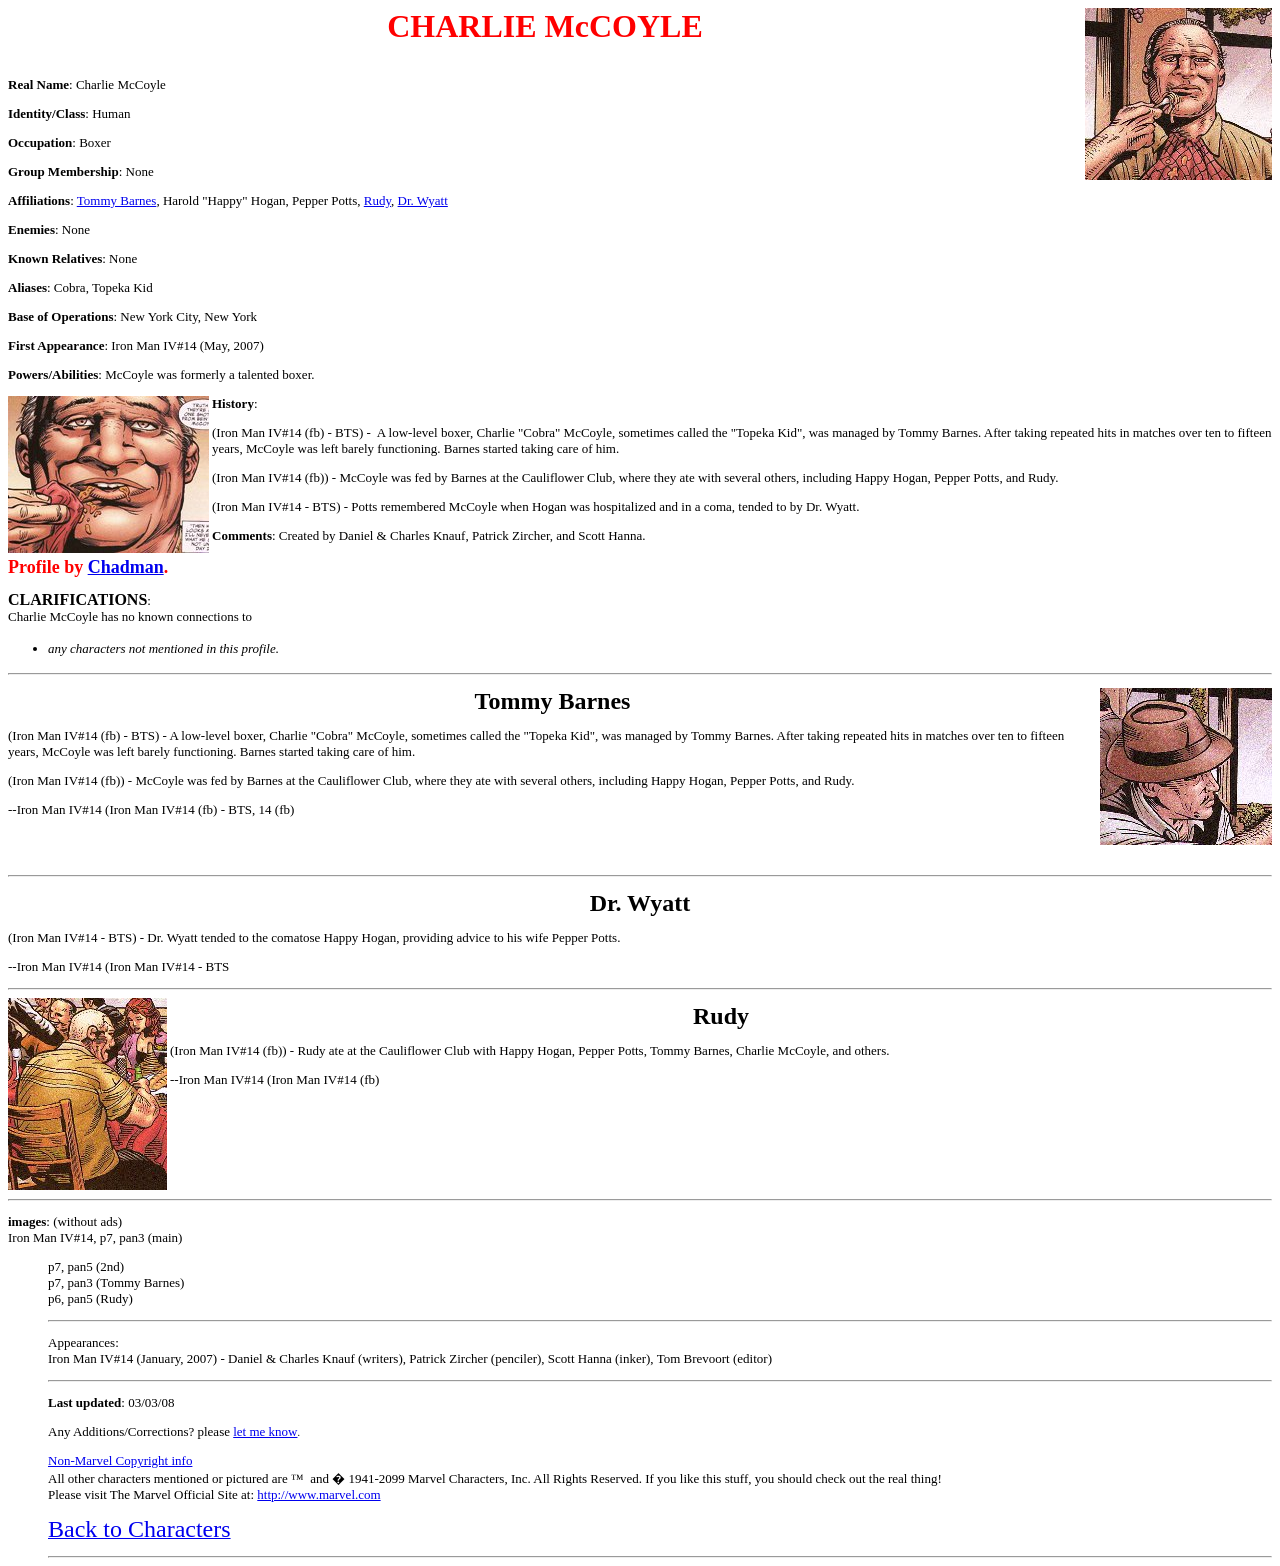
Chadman (126, 567)
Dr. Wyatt (423, 200)
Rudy (377, 200)
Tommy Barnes (117, 200)
